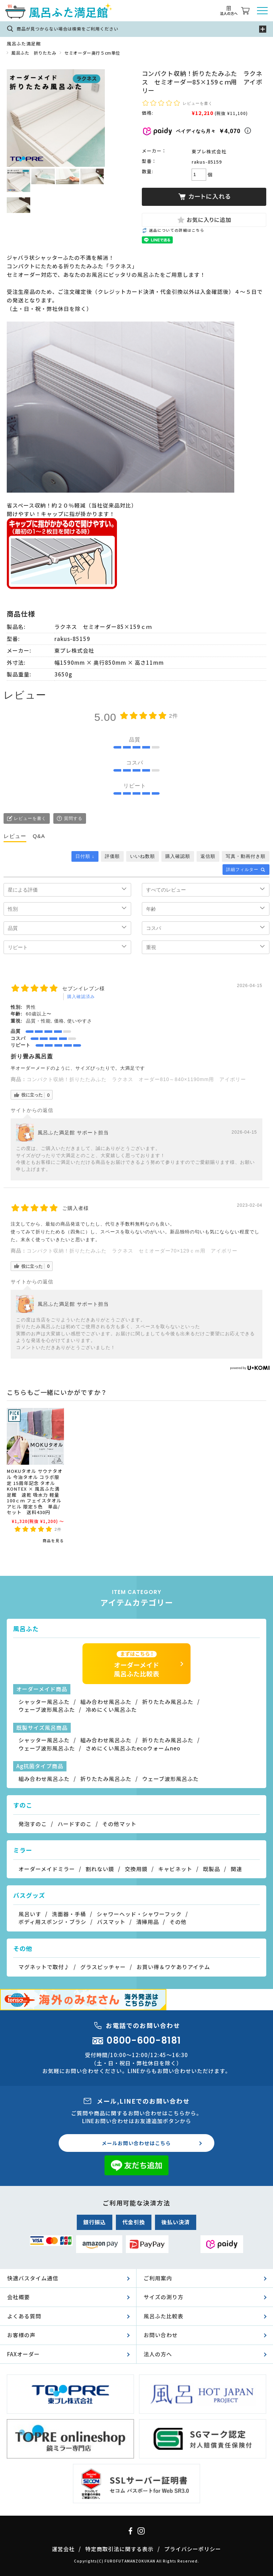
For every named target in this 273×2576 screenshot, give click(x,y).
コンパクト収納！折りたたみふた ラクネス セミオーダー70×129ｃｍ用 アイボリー (132, 1251)
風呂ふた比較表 (163, 2316)
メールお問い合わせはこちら (136, 2143)
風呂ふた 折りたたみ (33, 53)
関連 (236, 1869)
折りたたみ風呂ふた (167, 1701)
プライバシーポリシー (192, 2549)
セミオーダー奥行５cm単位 (92, 53)
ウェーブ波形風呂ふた (46, 1709)
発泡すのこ (32, 1823)
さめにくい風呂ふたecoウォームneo (133, 1748)
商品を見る (53, 1540)
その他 (178, 1921)
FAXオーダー (23, 2354)
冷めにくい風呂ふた (111, 1709)
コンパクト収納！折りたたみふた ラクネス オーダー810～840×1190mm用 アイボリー (136, 1079)
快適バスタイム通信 (32, 2278)
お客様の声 (21, 2335)
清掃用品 (147, 1921)
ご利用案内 (158, 2278)
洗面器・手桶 (69, 1914)
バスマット (111, 1921)
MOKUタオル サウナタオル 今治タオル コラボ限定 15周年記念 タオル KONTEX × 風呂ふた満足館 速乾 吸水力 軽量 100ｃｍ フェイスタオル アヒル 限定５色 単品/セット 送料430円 (35, 1492)
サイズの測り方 (163, 2297)
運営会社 (63, 2549)
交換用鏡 (136, 1869)
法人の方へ (158, 2354)
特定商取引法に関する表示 (119, 2549)
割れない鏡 (100, 1869)
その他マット (119, 1823)
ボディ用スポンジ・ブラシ (52, 1921)
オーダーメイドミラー (46, 1869)
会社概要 (18, 2297)
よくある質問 (24, 2316)
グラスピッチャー (103, 1967)
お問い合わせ (161, 2335)
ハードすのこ (75, 1823)
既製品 (211, 1869)
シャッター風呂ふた (44, 1701)
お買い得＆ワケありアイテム (173, 1967)
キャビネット (175, 1869)
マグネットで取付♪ (44, 1967)
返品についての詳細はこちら (176, 230)
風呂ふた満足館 (24, 43)
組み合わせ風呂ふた (106, 1701)
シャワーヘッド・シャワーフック (139, 1914)
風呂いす (29, 1914)
